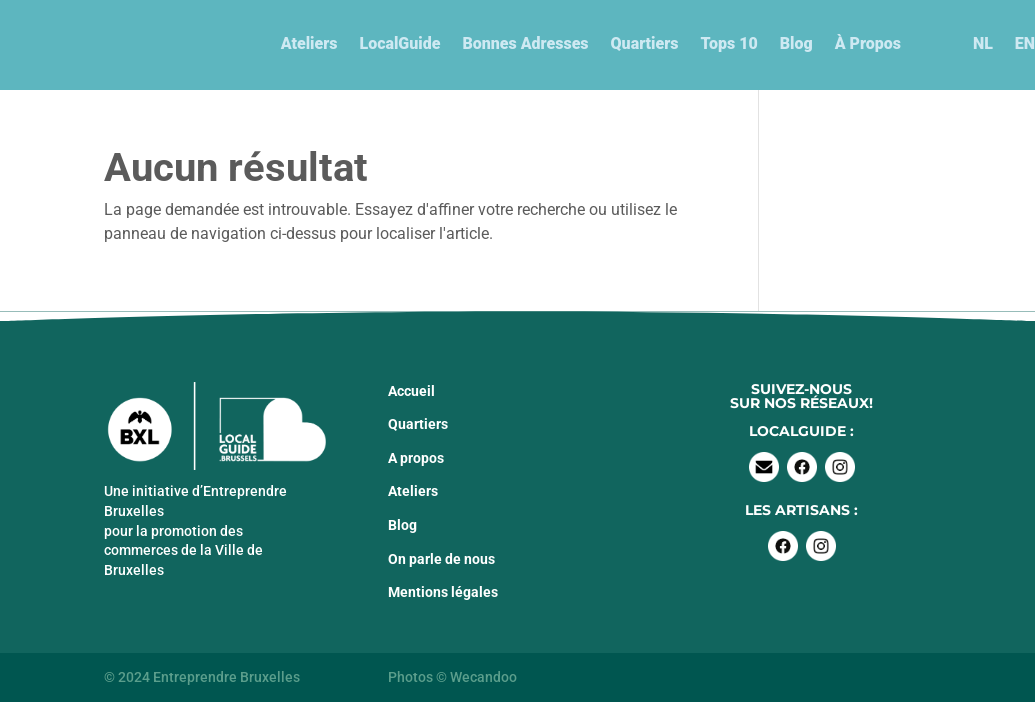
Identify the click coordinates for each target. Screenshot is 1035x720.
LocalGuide (399, 43)
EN (1025, 43)
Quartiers (645, 43)
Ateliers (309, 43)
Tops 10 (728, 43)
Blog (796, 43)
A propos (416, 458)
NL (983, 43)
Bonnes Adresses (525, 43)
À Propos (868, 43)
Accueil (411, 391)
